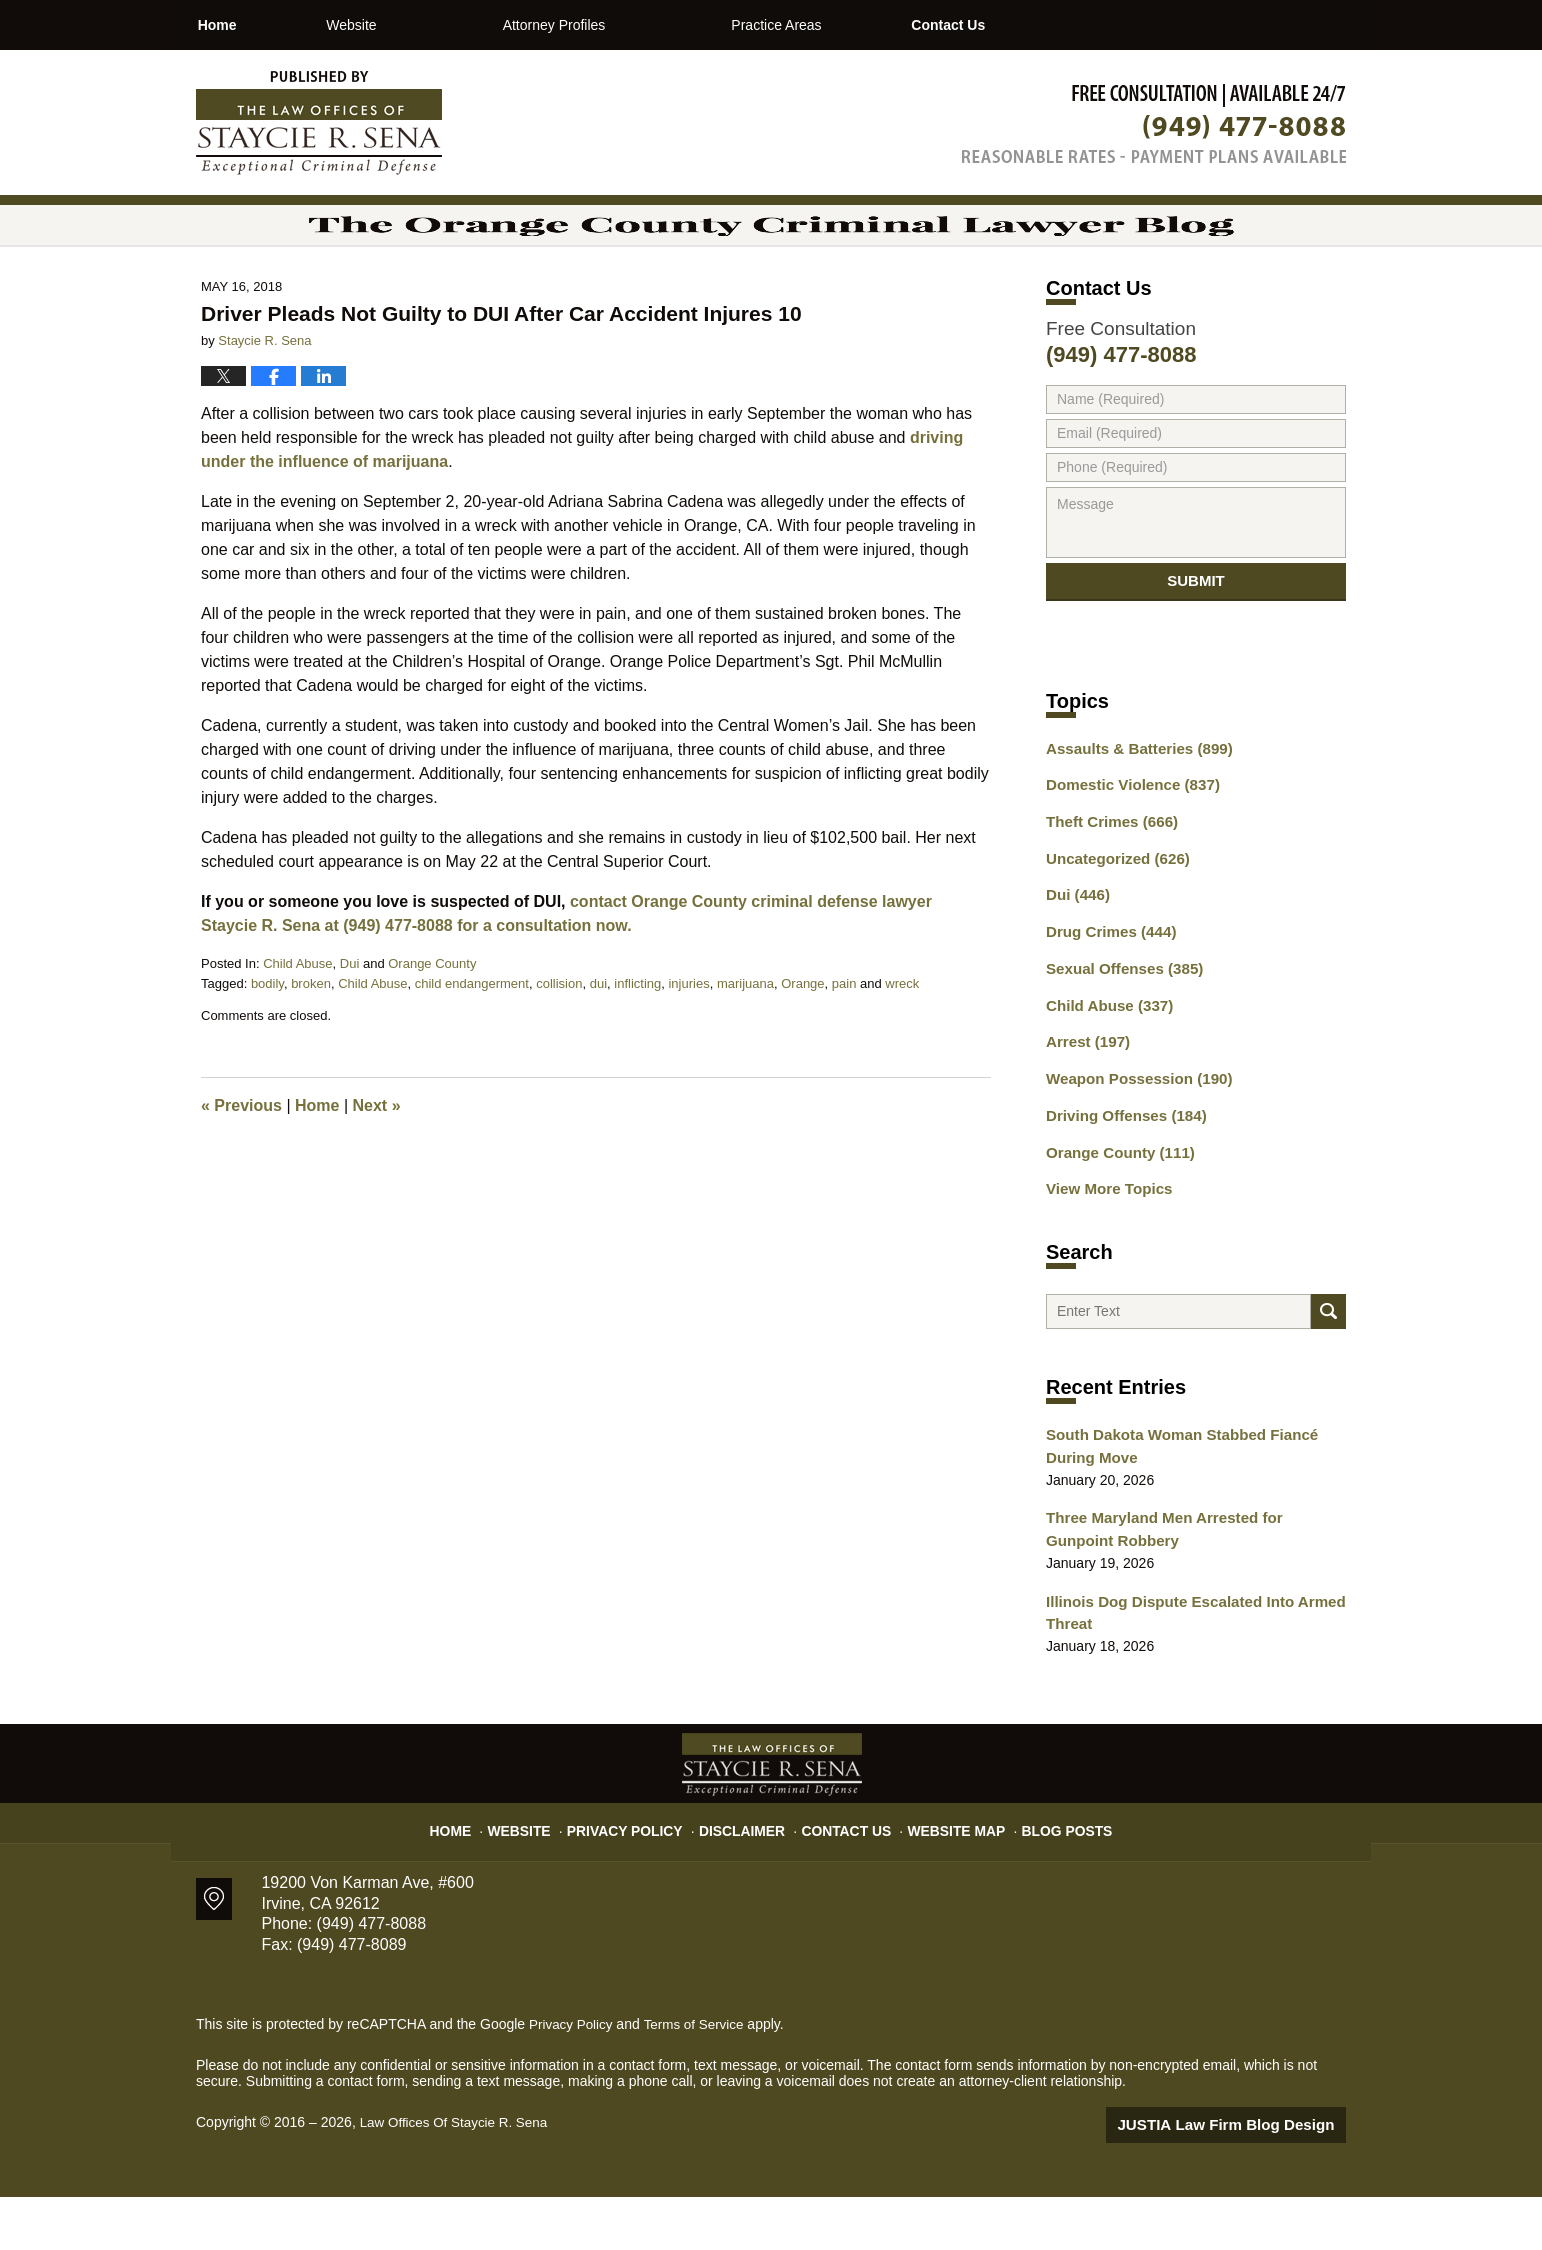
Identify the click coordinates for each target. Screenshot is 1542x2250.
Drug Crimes (1106, 994)
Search (1328, 1368)
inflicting (637, 1038)
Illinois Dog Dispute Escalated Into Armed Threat (1184, 1669)
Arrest (1085, 1099)
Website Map (946, 1876)
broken (311, 1038)
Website (422, 25)
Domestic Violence (1126, 854)
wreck (902, 1038)
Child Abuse (297, 1018)
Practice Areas (847, 25)
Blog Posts (1048, 1876)
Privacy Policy (642, 1876)
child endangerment (472, 1038)
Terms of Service (699, 2079)
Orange (802, 1038)
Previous (241, 1160)
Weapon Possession (1132, 1134)
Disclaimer (748, 1876)
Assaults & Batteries (1132, 819)
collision (559, 1038)
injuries (688, 1038)
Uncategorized (1112, 924)
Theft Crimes (1107, 889)
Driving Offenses (1120, 1169)
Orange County (432, 1018)
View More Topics (1104, 1239)
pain (844, 1038)
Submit (1196, 643)
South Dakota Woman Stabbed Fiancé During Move (1172, 1509)
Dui (350, 1018)
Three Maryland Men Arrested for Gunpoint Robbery (1188, 1589)
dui (598, 1038)
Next (377, 1160)
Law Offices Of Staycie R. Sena (458, 2177)
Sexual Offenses (1119, 1029)
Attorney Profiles (625, 25)
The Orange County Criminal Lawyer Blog (319, 123)
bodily (267, 1038)
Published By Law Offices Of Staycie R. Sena (1154, 123)
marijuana (745, 1038)
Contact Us (1053, 25)
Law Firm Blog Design (1250, 2179)
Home (252, 25)
